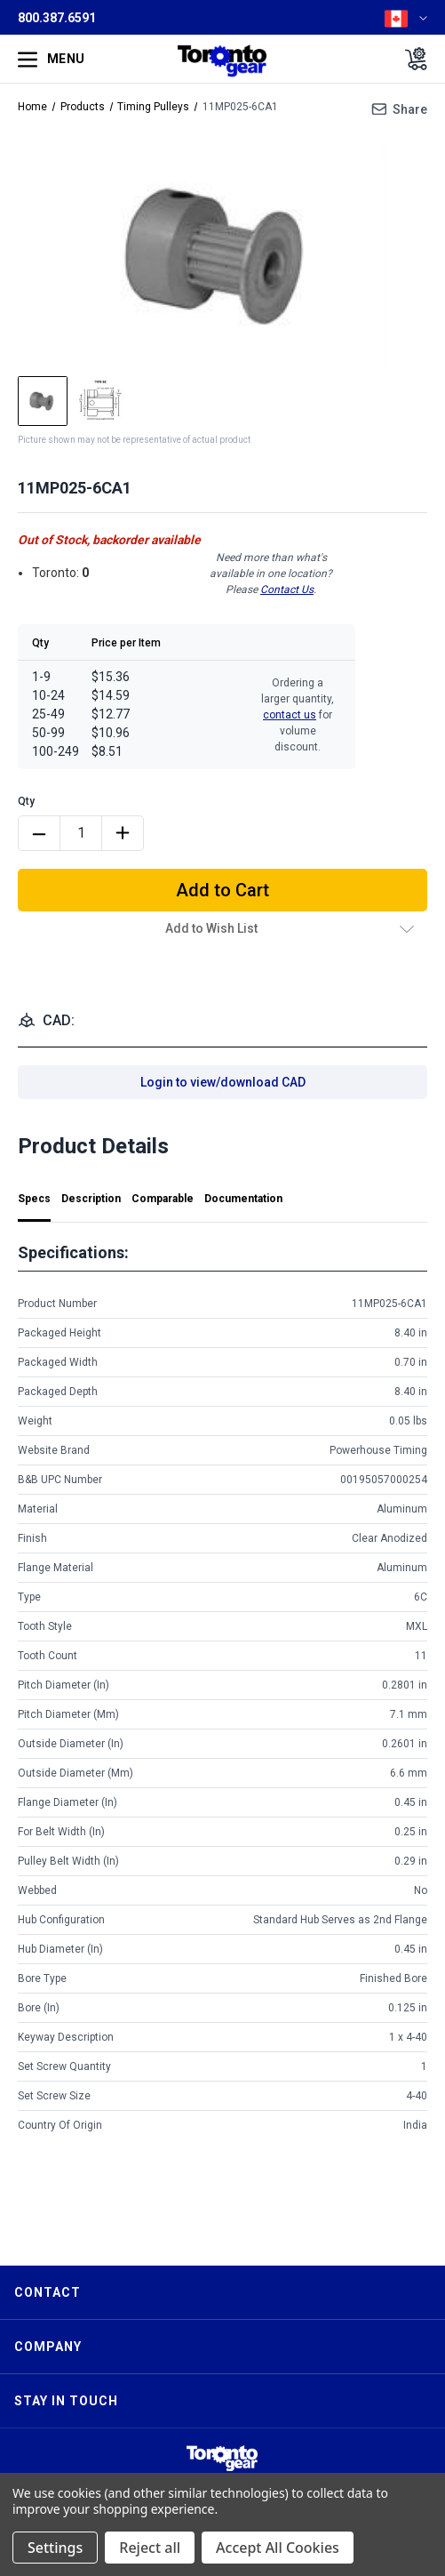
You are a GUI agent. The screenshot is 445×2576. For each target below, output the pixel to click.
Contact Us (287, 589)
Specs (34, 1198)
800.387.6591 (57, 18)
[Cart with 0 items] (410, 59)
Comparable (162, 1198)
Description (91, 1198)
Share (410, 109)
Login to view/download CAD (223, 1082)
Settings (55, 2547)
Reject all (149, 2547)
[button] (222, 2458)
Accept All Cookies (277, 2547)
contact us (289, 715)
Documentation (243, 1198)
